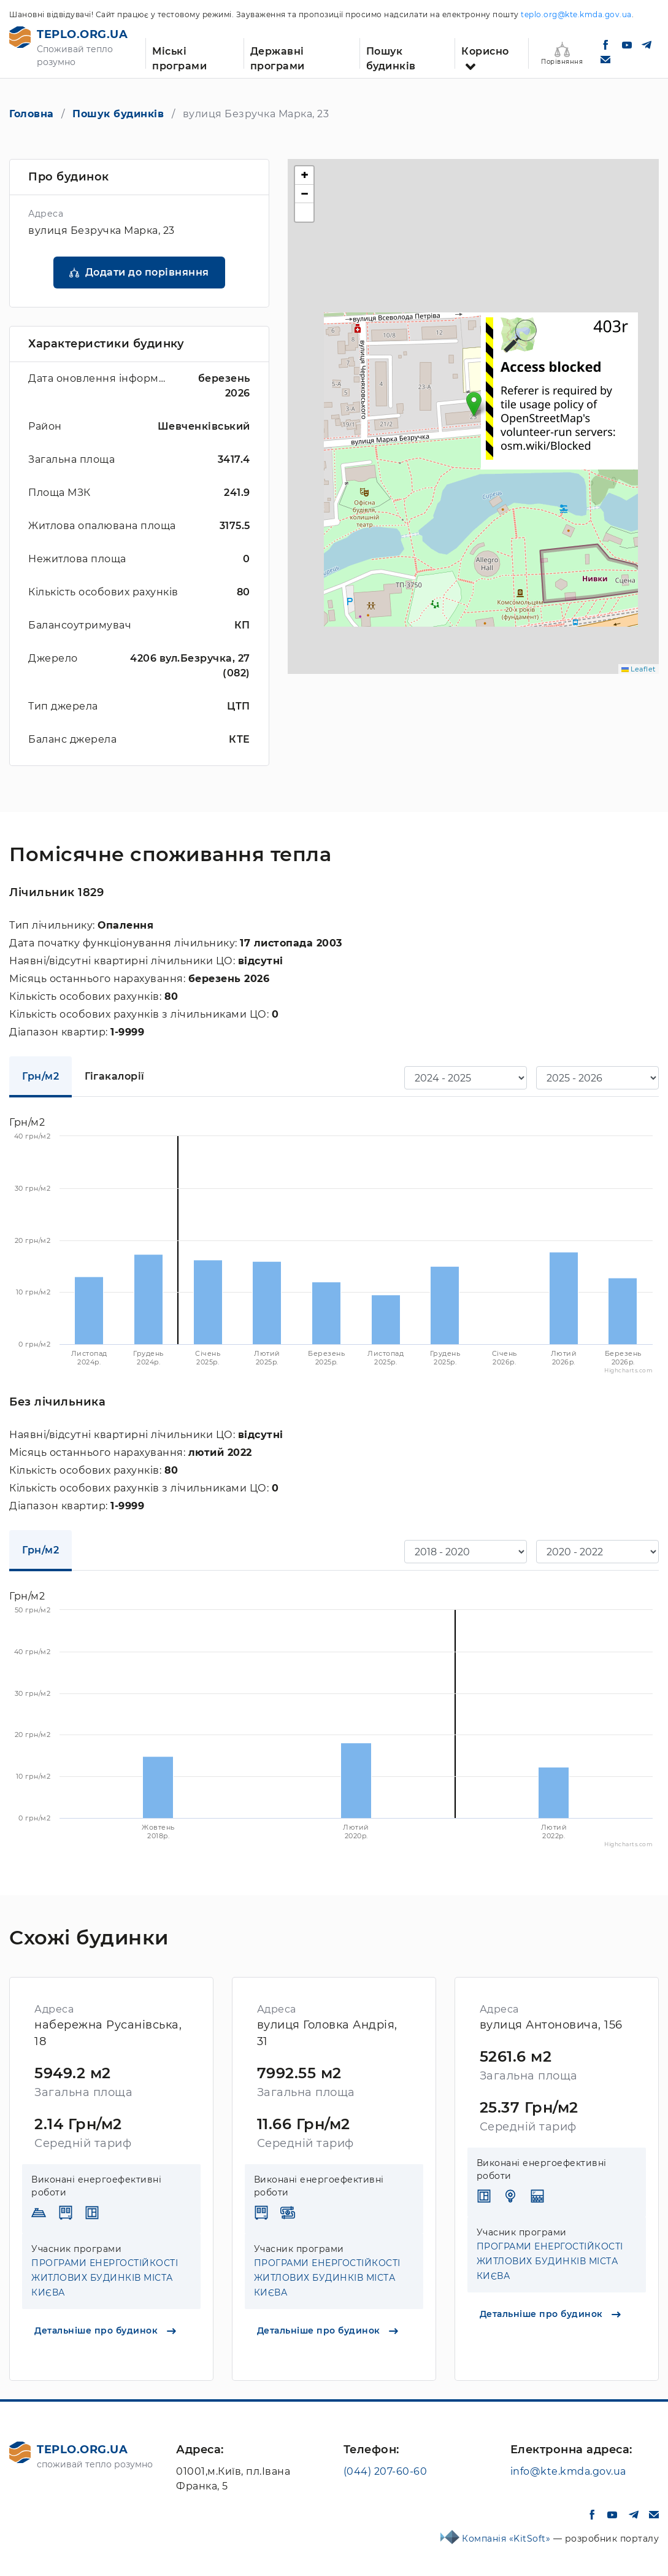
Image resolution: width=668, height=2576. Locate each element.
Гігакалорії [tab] (115, 1076)
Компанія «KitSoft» (507, 2538)
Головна (31, 114)
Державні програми (277, 57)
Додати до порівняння (147, 272)
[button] (474, 404)
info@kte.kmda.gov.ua (568, 2471)
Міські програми (179, 57)
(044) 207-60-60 (386, 2471)
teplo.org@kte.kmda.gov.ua (576, 14)
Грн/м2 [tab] (40, 1076)
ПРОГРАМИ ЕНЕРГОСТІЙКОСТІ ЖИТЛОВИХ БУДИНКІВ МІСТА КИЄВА (104, 2277)
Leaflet (638, 669)
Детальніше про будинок (105, 2330)
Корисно (485, 51)
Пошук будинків (391, 57)
